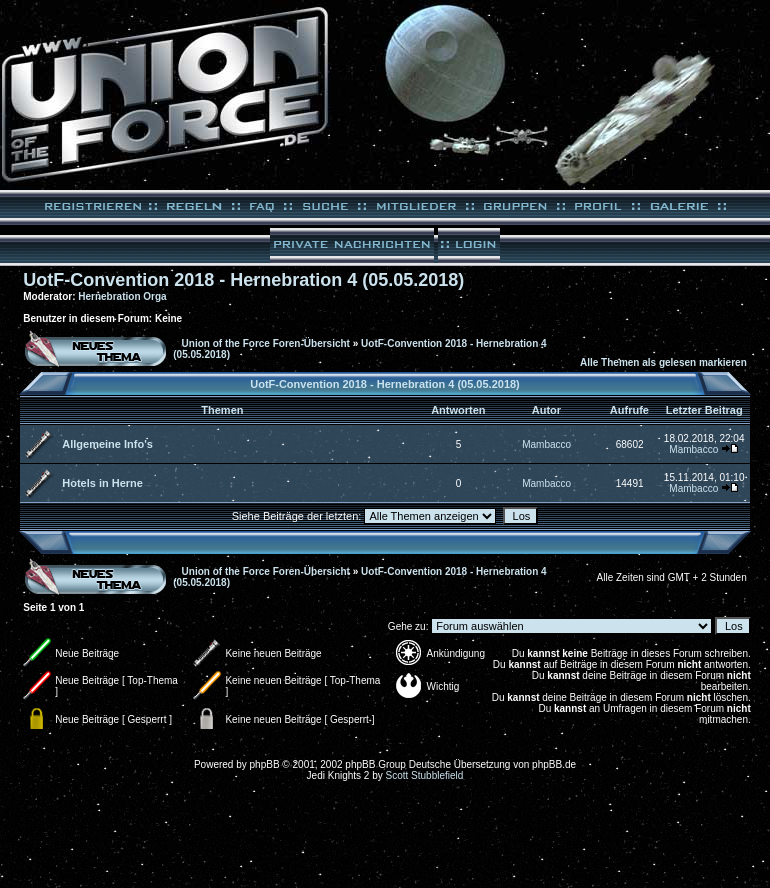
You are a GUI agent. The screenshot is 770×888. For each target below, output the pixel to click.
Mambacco (546, 444)
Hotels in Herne (102, 483)
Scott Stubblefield (425, 775)
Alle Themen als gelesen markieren (663, 362)
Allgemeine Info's (107, 444)
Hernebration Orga (122, 296)
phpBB (265, 764)
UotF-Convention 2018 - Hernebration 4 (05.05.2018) (243, 280)
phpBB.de (554, 764)
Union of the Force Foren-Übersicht (266, 343)
